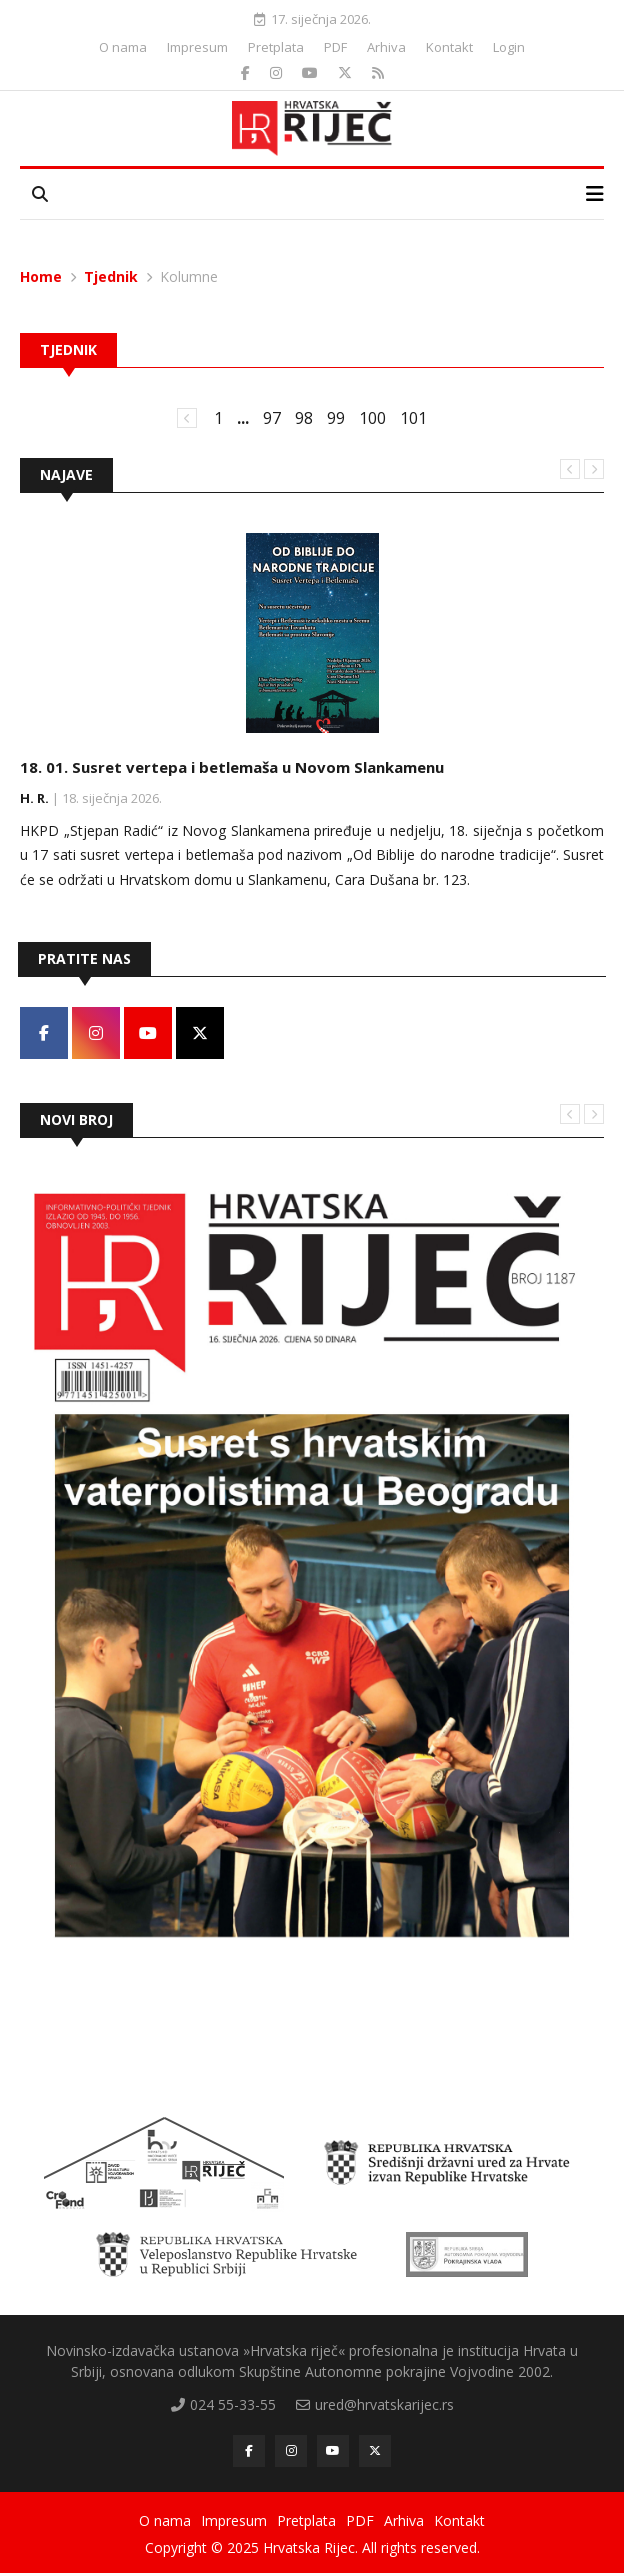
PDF (335, 47)
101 (413, 418)
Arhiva (386, 47)
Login (509, 47)
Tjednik (111, 276)
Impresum (197, 47)
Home (41, 276)
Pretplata (276, 47)
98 (304, 418)
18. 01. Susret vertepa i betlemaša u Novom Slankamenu (232, 767)
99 (336, 418)
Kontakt (449, 47)
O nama (123, 47)
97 (272, 418)
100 (372, 418)
